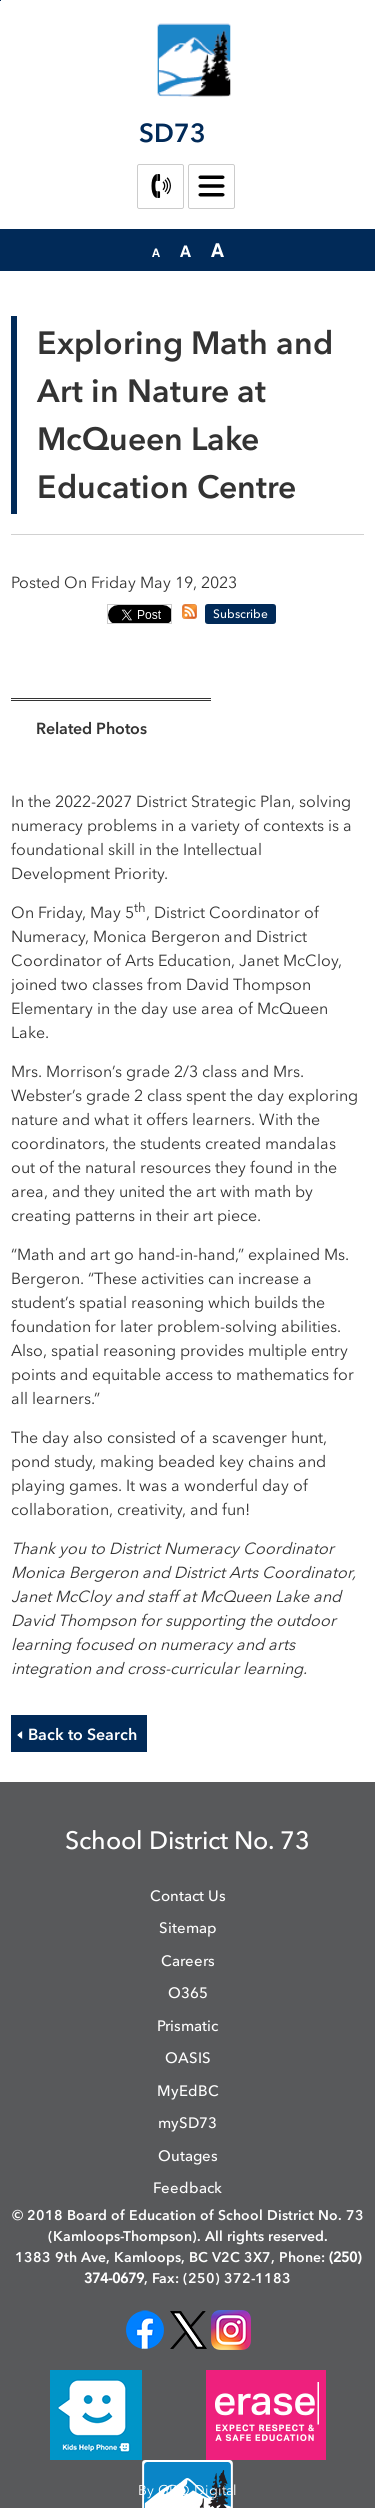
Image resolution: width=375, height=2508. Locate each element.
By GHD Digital (187, 2490)
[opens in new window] (145, 2328)
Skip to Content (0, 0)
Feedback (187, 2188)
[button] (156, 251)
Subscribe (240, 614)
